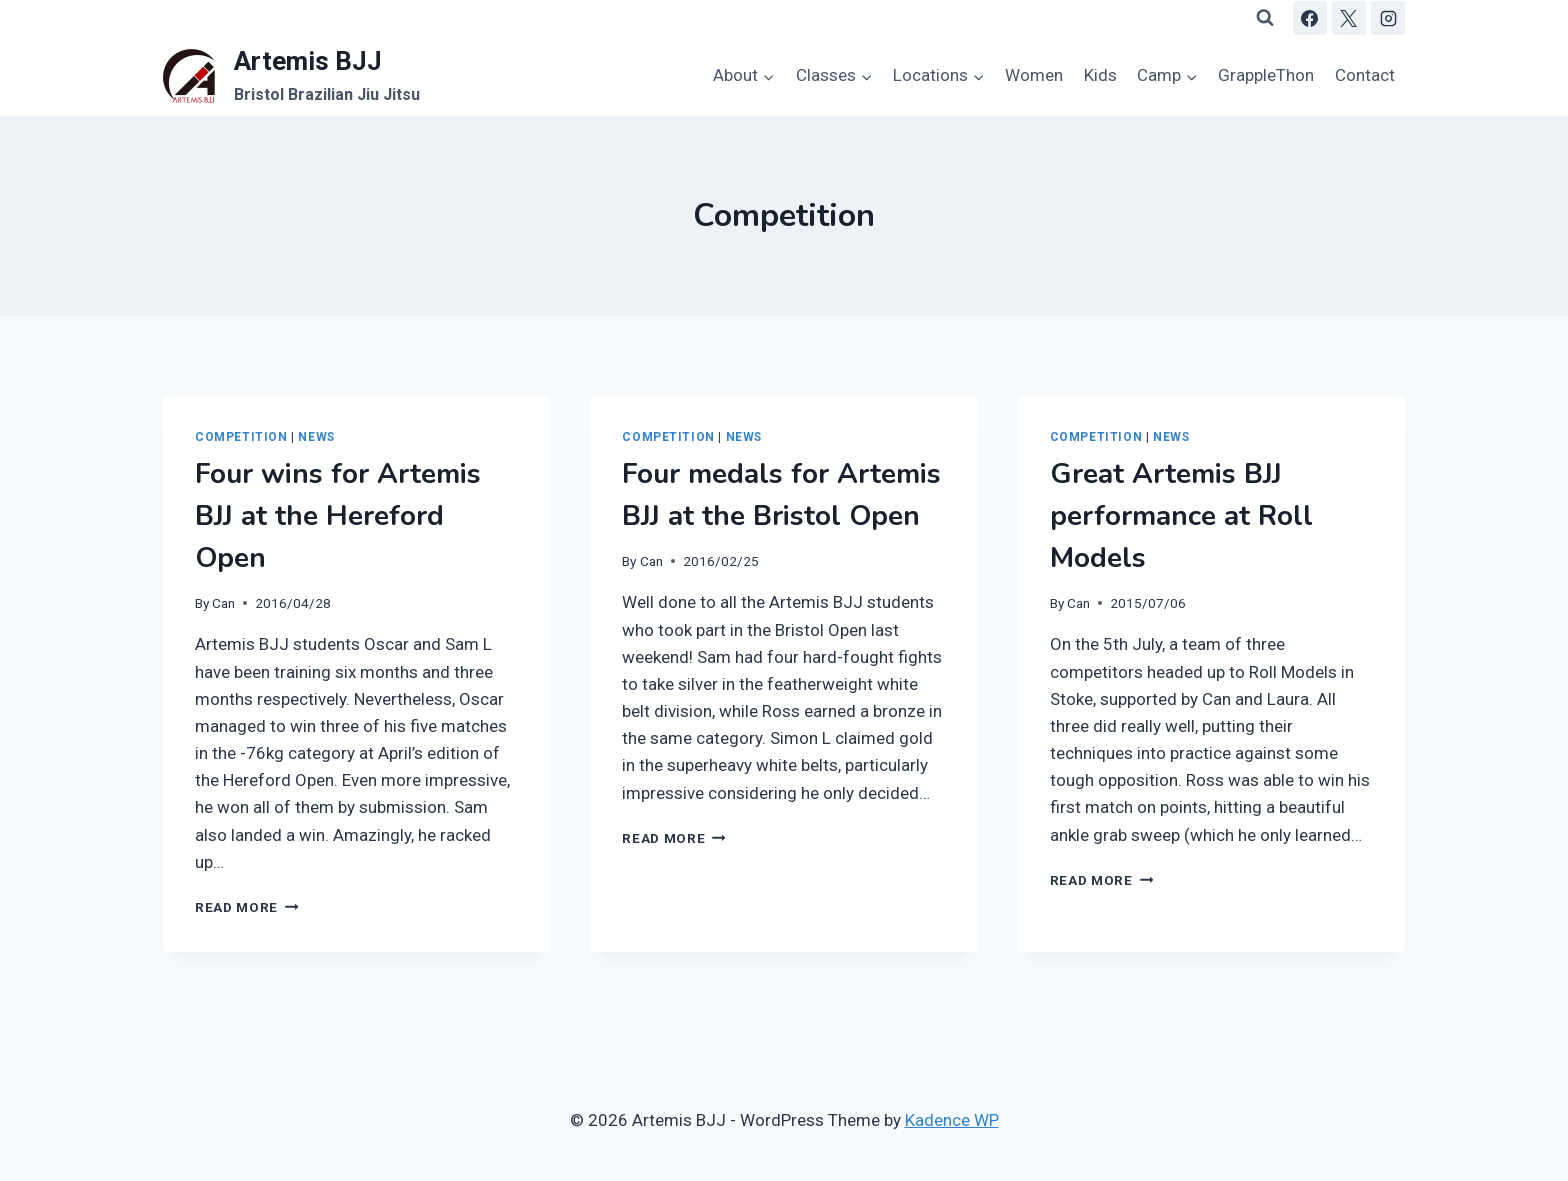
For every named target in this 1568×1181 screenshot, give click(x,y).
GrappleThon (1266, 75)
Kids (1100, 75)
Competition (241, 437)
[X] (1349, 18)
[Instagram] (1388, 18)
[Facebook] (1310, 18)
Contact (1365, 75)
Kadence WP (952, 1120)
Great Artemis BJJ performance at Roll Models (1181, 516)
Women (1034, 75)
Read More (247, 907)
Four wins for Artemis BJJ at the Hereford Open (338, 516)
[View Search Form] (1265, 18)
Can (223, 603)
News (316, 437)
